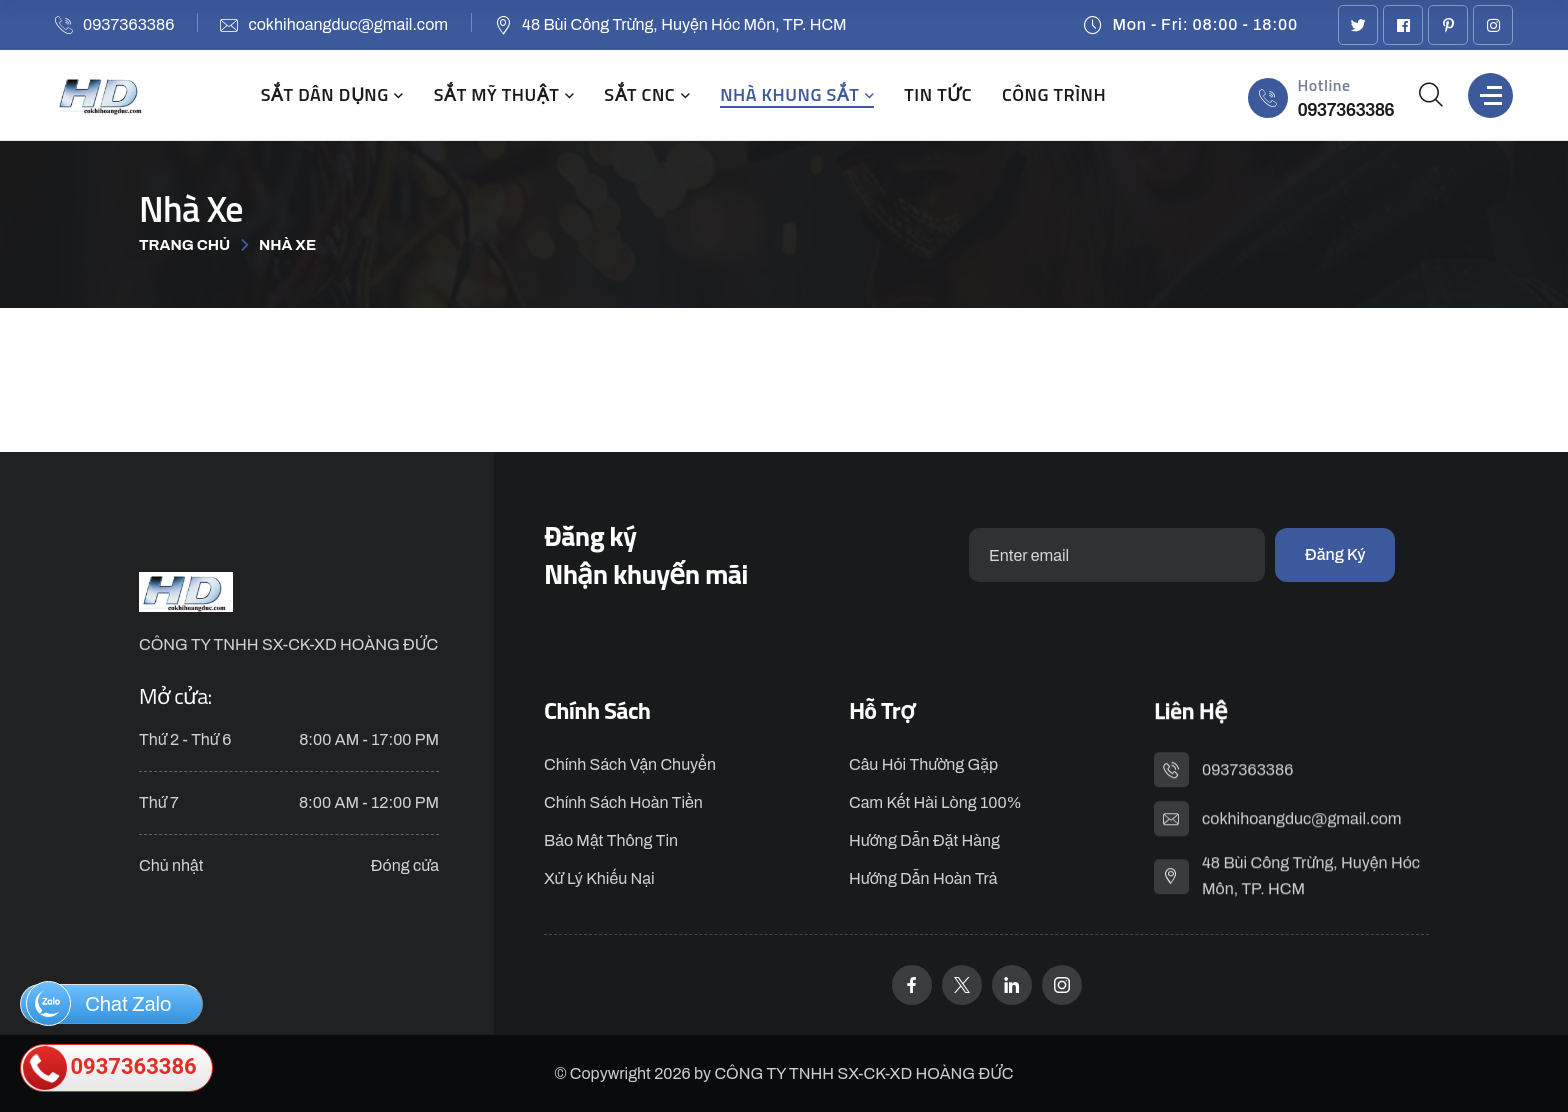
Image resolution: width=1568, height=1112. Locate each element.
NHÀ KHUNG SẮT (789, 95)
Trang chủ (184, 245)
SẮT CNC (639, 95)
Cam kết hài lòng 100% (935, 804)
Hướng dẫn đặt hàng (924, 842)
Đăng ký (1335, 554)
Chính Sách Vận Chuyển (630, 766)
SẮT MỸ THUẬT (496, 95)
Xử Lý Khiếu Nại (599, 880)
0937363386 (128, 24)
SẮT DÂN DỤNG (325, 95)
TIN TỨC (938, 95)
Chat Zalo (99, 1004)
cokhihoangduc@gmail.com (348, 24)
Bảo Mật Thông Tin (611, 842)
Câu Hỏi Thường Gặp (923, 766)
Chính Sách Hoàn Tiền (623, 804)
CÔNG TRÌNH (1054, 95)
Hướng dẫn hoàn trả (923, 880)
